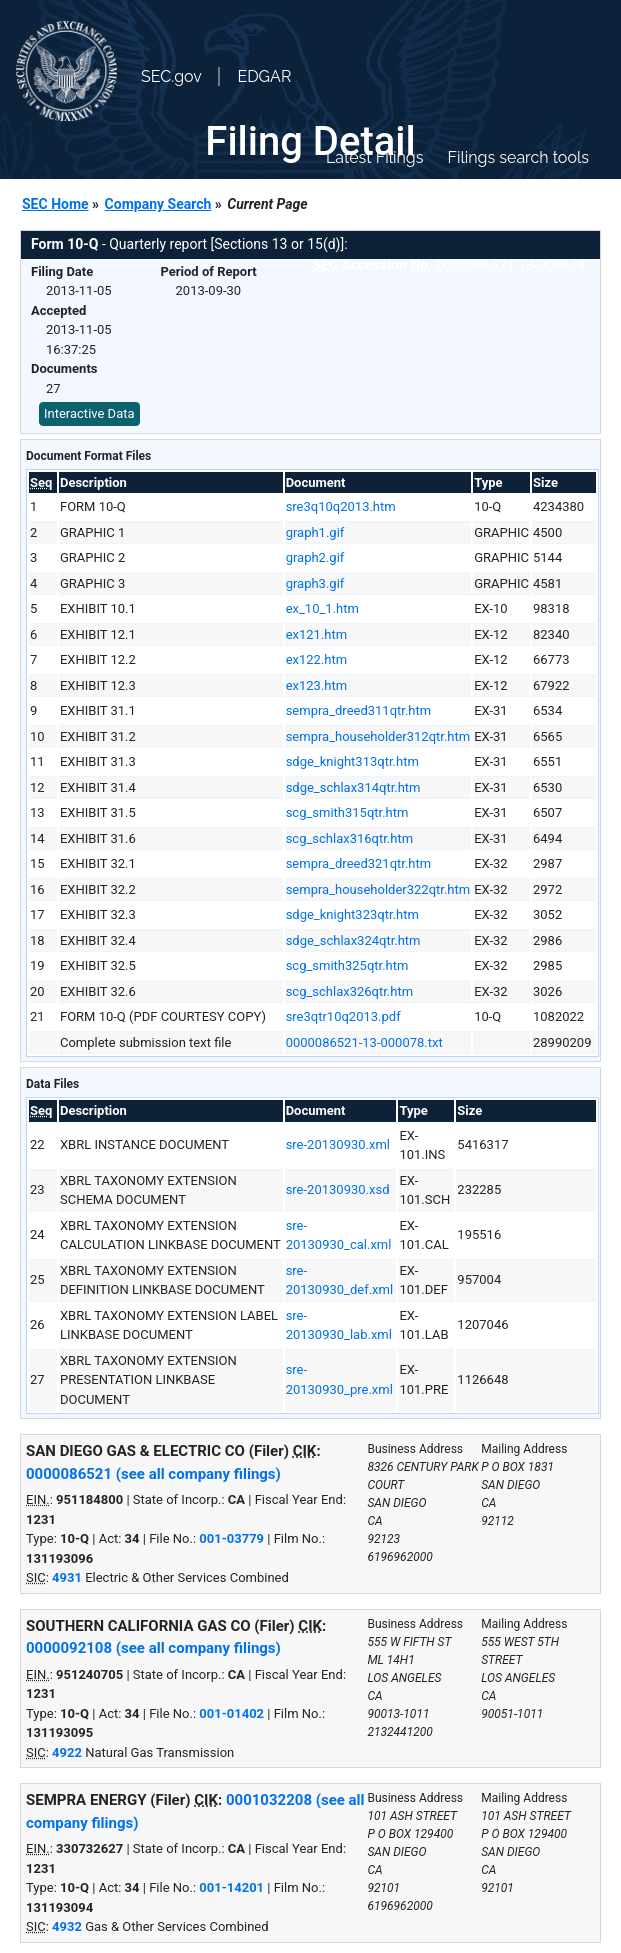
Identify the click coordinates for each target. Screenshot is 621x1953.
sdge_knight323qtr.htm (352, 914)
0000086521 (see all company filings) (153, 1474)
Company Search (158, 204)
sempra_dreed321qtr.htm (359, 863)
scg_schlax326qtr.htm (349, 991)
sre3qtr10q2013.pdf (343, 1016)
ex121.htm (317, 634)
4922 (67, 1752)
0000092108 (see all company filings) (153, 1648)
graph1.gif (315, 532)
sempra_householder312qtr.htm (378, 736)
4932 (67, 1926)
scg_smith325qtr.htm (347, 965)
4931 (67, 1577)
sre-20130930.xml (338, 1144)
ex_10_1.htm (322, 608)
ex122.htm (317, 659)
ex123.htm (317, 685)
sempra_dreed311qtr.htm (359, 710)
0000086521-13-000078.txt (364, 1042)
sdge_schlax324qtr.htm (353, 940)
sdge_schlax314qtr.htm (353, 787)
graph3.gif (315, 583)
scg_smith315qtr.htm (347, 812)
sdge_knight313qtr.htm (352, 761)
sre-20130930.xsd (338, 1189)
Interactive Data (89, 413)
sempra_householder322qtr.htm (378, 889)
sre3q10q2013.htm (341, 506)
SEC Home (55, 204)
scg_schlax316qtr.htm (349, 838)
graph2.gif (315, 557)
